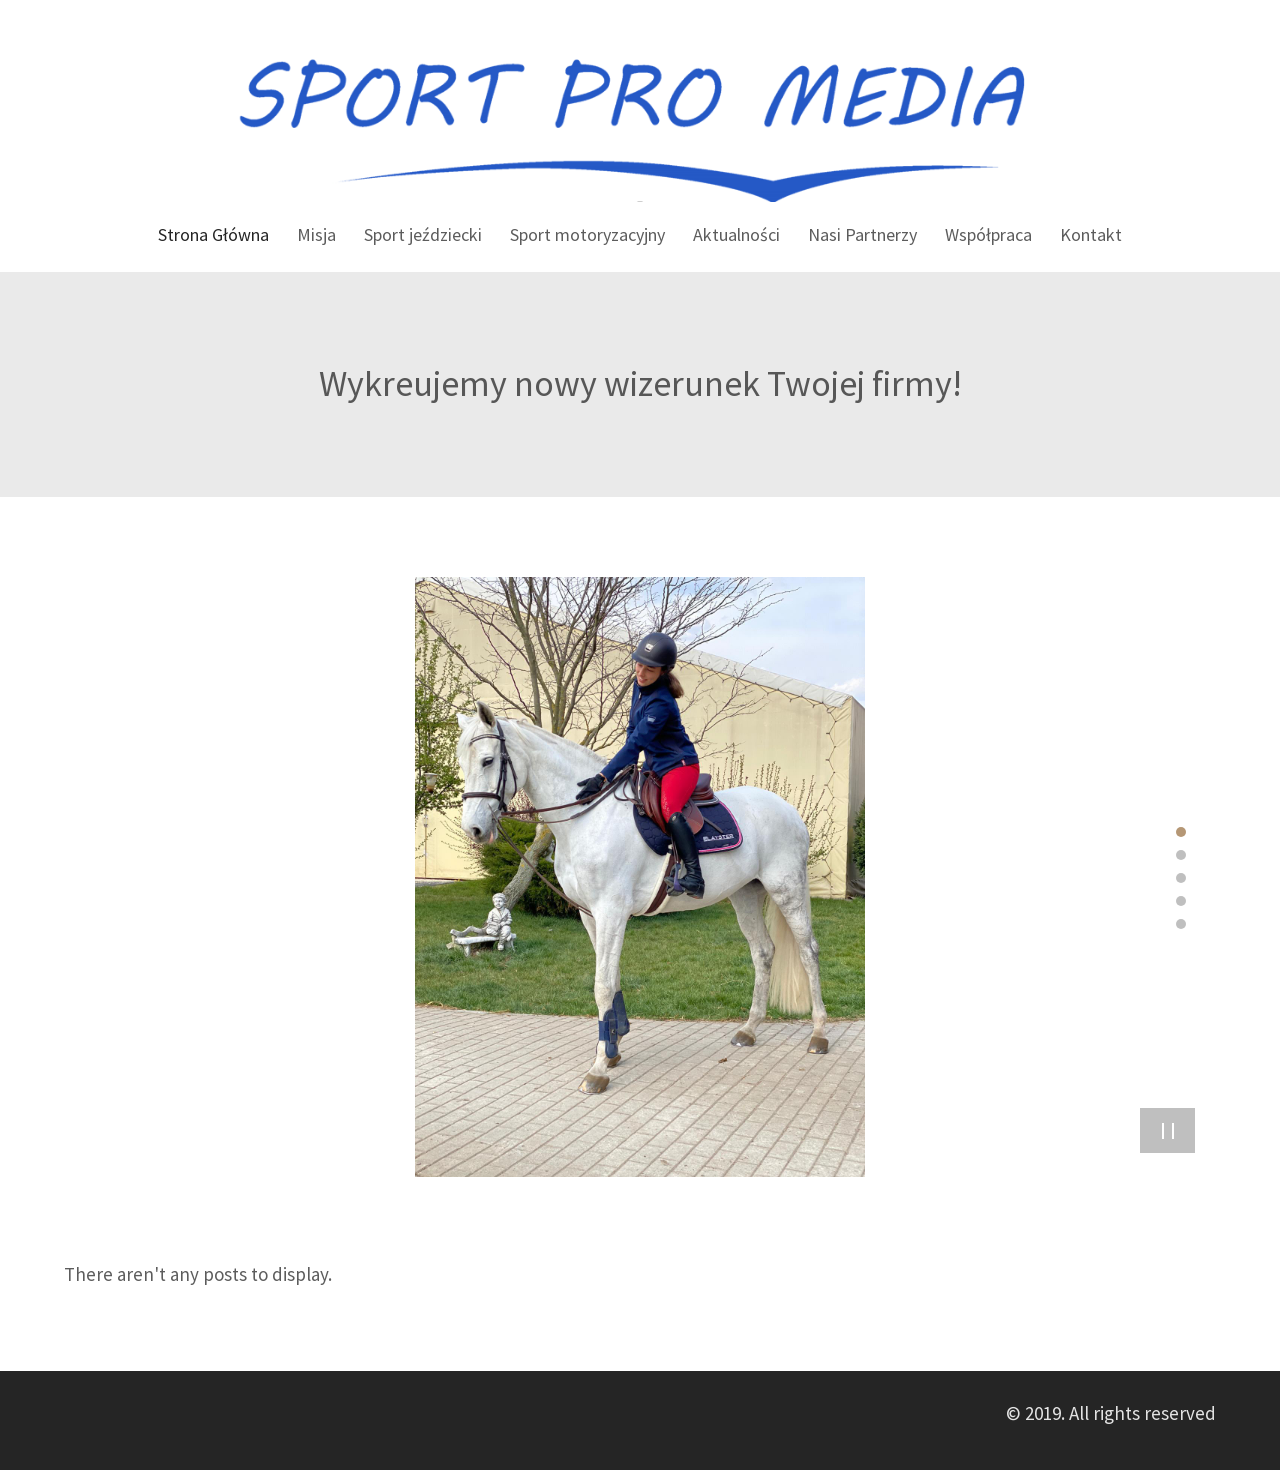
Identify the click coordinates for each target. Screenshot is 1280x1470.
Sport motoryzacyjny (587, 234)
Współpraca (988, 234)
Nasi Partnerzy (862, 234)
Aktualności (736, 234)
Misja (316, 234)
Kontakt (1091, 234)
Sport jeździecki (423, 234)
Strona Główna (213, 234)
